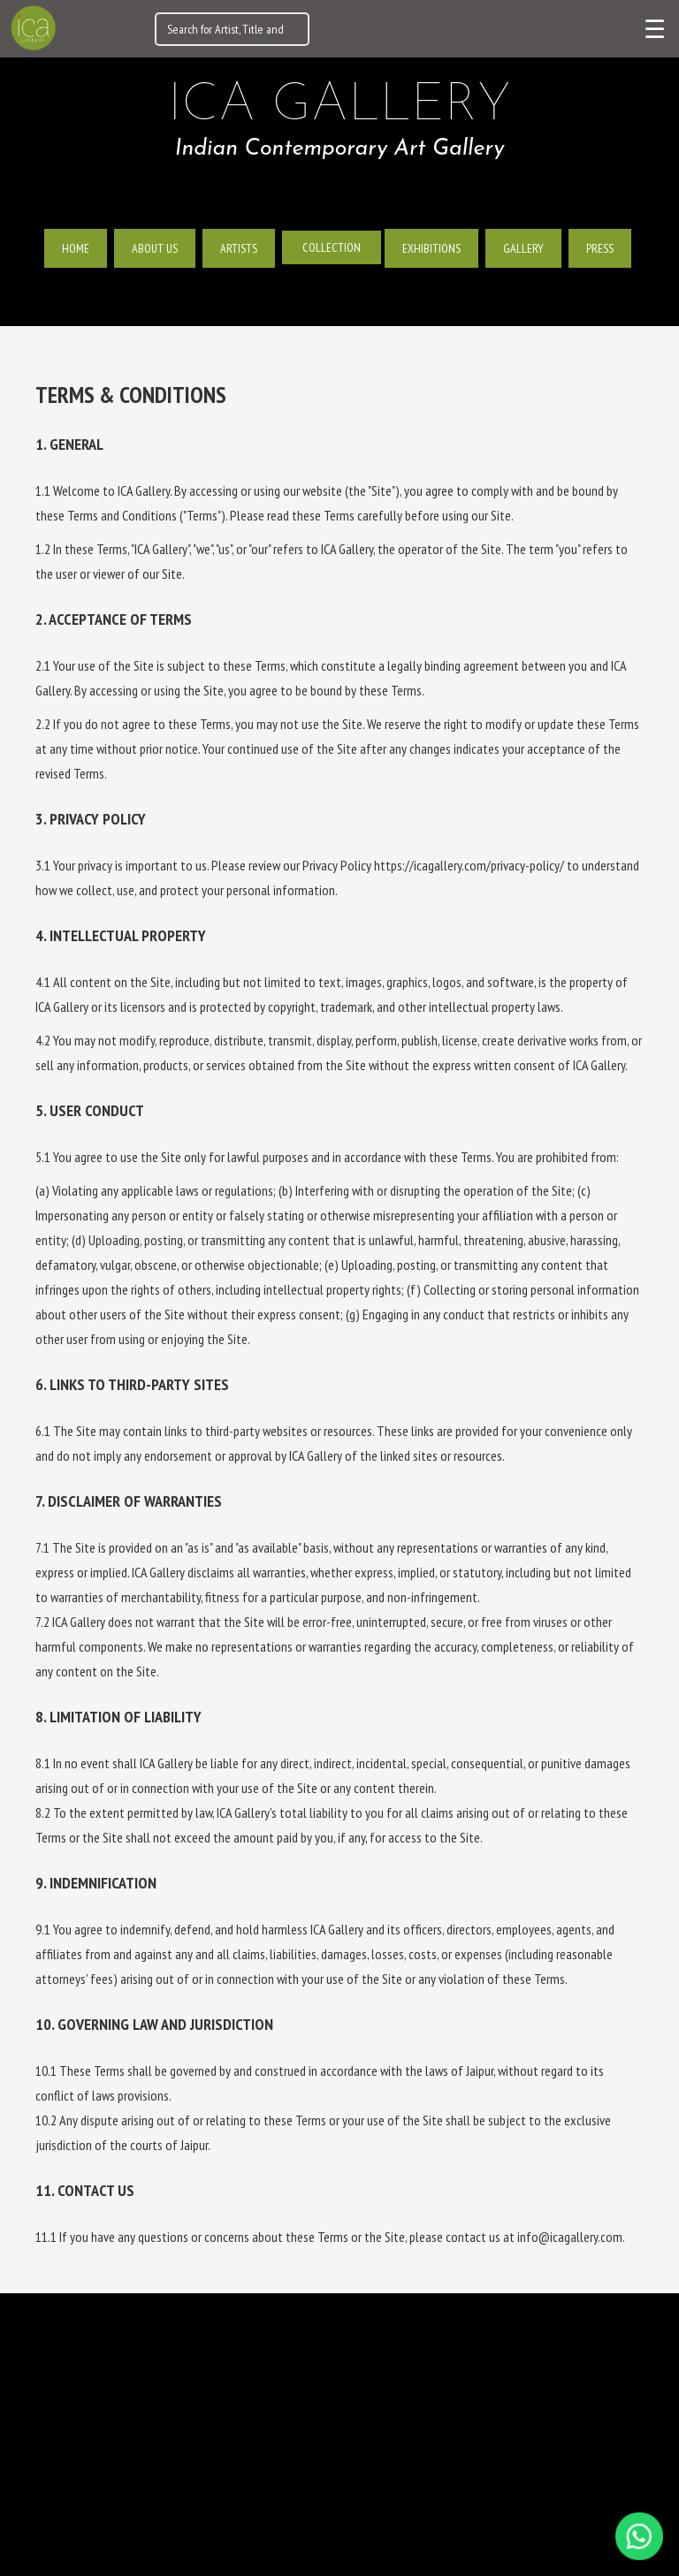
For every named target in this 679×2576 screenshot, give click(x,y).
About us (155, 248)
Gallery (523, 248)
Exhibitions (431, 248)
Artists (238, 248)
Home (75, 248)
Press (600, 248)
